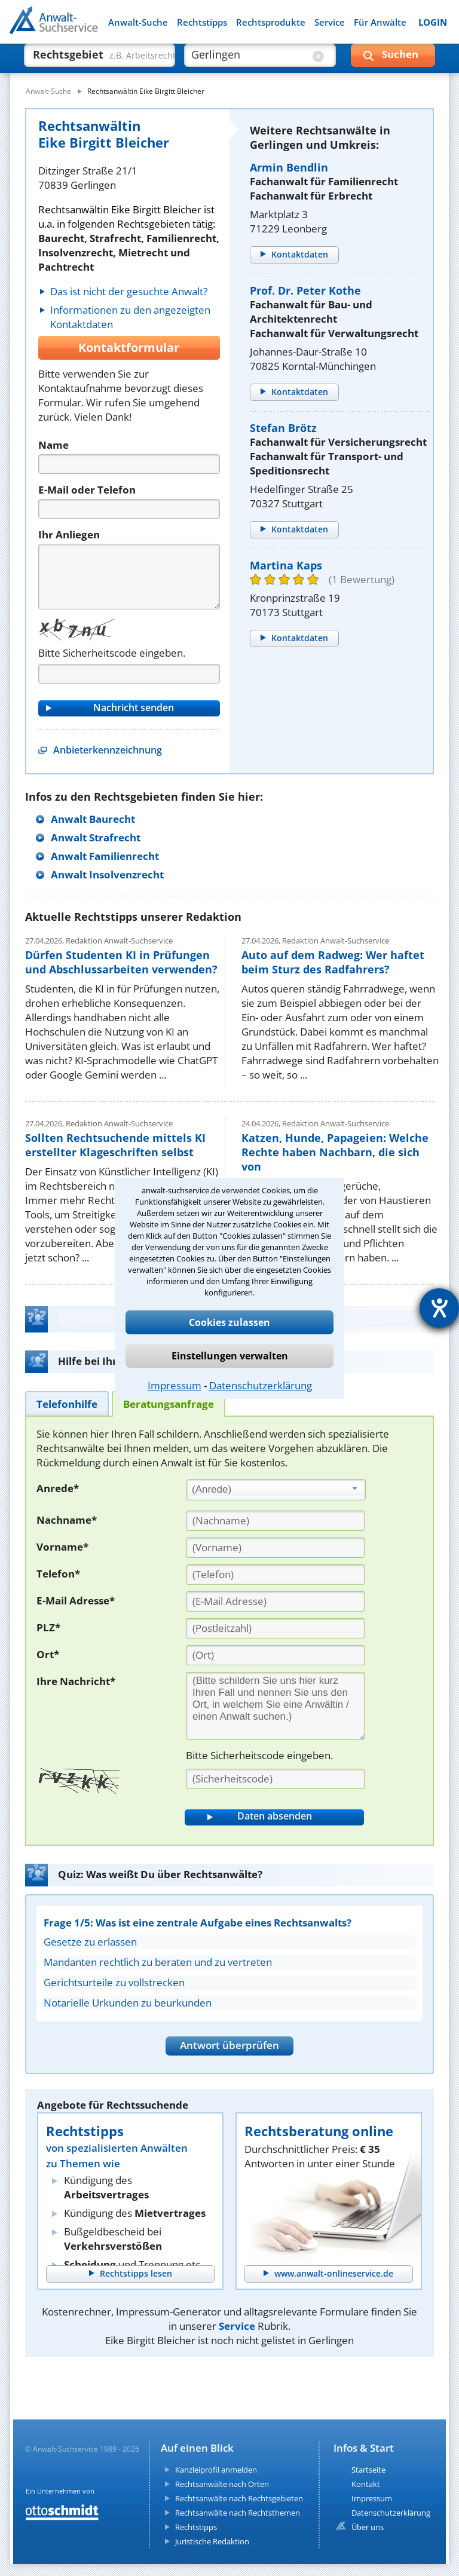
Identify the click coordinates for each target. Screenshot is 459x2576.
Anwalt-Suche (138, 22)
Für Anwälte (380, 22)
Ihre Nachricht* (75, 1681)
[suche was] (89, 60)
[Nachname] (275, 1521)
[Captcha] (129, 674)
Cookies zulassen (229, 1322)
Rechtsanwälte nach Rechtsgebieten (239, 2498)
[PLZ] (275, 1628)
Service (329, 22)
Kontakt (365, 2484)
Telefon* (58, 1573)
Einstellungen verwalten (230, 1355)
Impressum (174, 1385)
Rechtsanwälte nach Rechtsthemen (237, 2512)
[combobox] (276, 1489)
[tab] (67, 1403)
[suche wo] (249, 60)
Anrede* (57, 1488)
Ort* (47, 1654)
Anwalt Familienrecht (105, 856)
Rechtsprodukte (270, 22)
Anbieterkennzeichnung (107, 749)
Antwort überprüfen (229, 2045)
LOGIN (432, 22)
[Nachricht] (129, 576)
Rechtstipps (202, 22)
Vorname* (62, 1547)
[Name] (129, 464)
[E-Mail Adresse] (275, 1601)
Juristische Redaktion (212, 2541)
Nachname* (66, 1520)
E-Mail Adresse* (75, 1600)
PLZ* (48, 1627)
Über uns (367, 2527)
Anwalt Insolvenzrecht (107, 874)
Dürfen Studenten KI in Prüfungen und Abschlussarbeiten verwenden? (121, 962)
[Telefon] (129, 509)
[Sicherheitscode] (275, 1779)
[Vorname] (275, 1547)
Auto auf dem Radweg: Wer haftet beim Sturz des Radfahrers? (332, 962)
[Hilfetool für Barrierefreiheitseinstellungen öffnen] (439, 1308)
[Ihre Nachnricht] (275, 1706)
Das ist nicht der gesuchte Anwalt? (128, 291)
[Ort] (275, 1655)
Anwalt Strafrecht (95, 837)
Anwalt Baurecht (93, 819)
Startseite (368, 2469)
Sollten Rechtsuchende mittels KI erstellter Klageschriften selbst (115, 1145)
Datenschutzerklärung (260, 1385)
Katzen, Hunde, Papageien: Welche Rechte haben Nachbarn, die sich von (335, 1152)
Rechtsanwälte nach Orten (222, 2484)
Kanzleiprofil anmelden (216, 2469)
